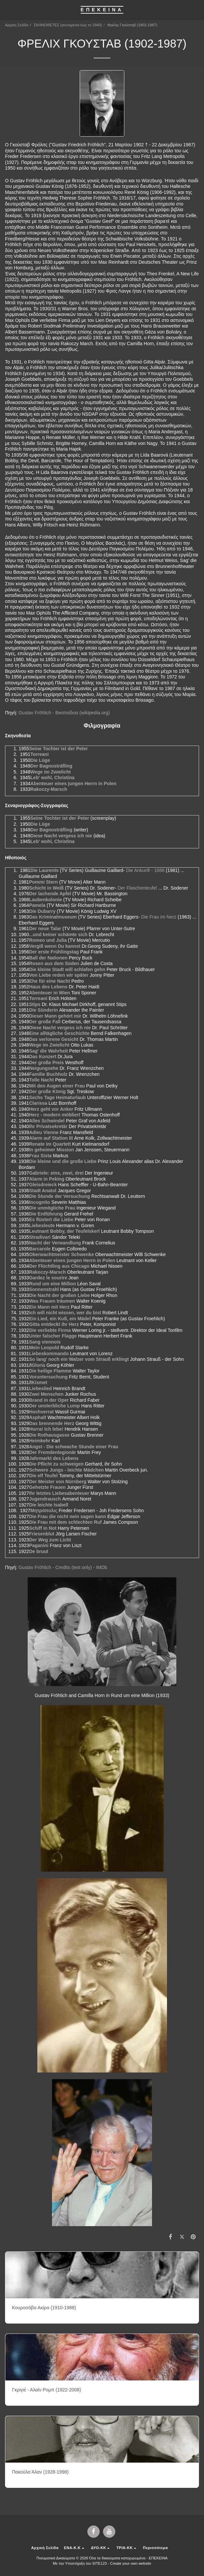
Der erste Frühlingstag (54, 951)
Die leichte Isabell (48, 1504)
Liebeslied (40, 1388)
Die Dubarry (42, 911)
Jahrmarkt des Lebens (54, 1458)
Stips (34, 1004)
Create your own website (130, 2563)
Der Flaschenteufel (137, 888)
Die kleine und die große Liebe (62, 1161)
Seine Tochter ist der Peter (58, 748)
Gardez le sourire (48, 1277)
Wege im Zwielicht (50, 772)
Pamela (37, 905)
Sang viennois (45, 1342)
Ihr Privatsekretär (48, 1126)
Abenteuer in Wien (49, 992)
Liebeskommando (49, 1353)
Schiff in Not (42, 1528)
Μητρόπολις (43, 1510)
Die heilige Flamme (50, 1370)
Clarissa (38, 1103)
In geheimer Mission (51, 1149)
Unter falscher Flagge (53, 1336)
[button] (7, 10)
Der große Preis (46, 1062)
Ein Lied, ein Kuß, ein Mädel (60, 1318)
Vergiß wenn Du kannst (54, 946)
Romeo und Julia (48, 940)
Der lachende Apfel (50, 893)
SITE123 (99, 2563)
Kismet (39, 1382)
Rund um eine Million (52, 1283)
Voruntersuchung (48, 1376)
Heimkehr (39, 1440)
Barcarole (40, 1248)
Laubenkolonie (45, 899)
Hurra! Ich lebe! (46, 1429)
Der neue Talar (45, 928)
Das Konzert (42, 1056)
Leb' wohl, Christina (52, 777)
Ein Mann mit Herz (49, 1307)
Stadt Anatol (42, 1190)
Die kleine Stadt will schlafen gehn (67, 969)
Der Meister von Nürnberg (57, 1481)
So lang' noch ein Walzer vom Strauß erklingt (79, 1359)
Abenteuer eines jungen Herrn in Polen (73, 783)
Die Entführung (46, 1213)
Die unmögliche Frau (52, 1208)
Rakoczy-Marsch (48, 789)
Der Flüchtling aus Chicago (59, 1266)
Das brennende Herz (51, 1423)
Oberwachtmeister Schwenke (61, 1254)
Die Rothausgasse (49, 1435)
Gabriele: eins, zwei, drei (56, 1173)
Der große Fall (44, 1021)
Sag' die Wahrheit (48, 1051)
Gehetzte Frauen (47, 1487)
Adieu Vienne (43, 1132)
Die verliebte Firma (50, 1330)
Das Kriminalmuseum (53, 917)
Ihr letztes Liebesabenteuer (59, 1493)
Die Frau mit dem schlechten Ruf (65, 1522)
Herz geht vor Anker (51, 1109)
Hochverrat (41, 1411)
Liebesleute (42, 1225)
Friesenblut (41, 1533)
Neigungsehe (43, 1068)
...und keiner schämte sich (58, 934)
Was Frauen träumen (52, 1301)
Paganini (38, 1545)
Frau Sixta (40, 1155)
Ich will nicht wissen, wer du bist (65, 1312)
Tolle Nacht (41, 1079)
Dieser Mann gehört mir (55, 1016)
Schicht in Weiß (46, 888)
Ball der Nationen (48, 957)
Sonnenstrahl (44, 1289)
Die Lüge (40, 760)
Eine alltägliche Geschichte (59, 1033)
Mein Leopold (44, 1347)
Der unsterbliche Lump (54, 1405)
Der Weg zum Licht (50, 1539)
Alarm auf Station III (51, 1138)
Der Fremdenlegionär (52, 1452)
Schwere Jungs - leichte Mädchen (66, 1470)
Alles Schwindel (47, 1120)
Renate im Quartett (50, 1144)
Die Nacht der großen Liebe (59, 1295)
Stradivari (40, 1237)
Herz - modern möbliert (54, 1114)
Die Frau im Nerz (158, 917)
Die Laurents (44, 870)
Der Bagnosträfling (51, 766)
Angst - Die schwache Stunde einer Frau (73, 1446)
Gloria (38, 1365)
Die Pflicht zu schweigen (56, 1464)
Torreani (39, 754)
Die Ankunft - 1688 (145, 870)
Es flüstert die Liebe (51, 1219)
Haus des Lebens (48, 986)
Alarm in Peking (46, 1179)
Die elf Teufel (43, 1475)
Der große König (47, 1091)
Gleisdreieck (43, 1184)
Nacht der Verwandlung (55, 1242)
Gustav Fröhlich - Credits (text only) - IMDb (62, 1567)
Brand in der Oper (49, 1400)
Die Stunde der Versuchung (59, 1196)
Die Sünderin (43, 1010)
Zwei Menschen (46, 1394)
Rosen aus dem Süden (54, 963)
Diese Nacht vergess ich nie (61, 835)
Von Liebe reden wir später (58, 975)
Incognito (39, 1202)
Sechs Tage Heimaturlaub (57, 1097)
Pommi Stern (43, 882)
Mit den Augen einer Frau (57, 1085)
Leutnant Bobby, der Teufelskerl (64, 1231)
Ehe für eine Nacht (49, 981)
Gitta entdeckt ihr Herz (54, 1324)
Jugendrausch (45, 1499)
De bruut (38, 1551)
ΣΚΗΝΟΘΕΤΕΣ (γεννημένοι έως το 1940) (68, 25)
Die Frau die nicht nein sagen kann (67, 1516)
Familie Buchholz (48, 1074)
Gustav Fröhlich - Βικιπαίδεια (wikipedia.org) (64, 712)
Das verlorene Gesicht (53, 1039)
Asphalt (37, 1417)
